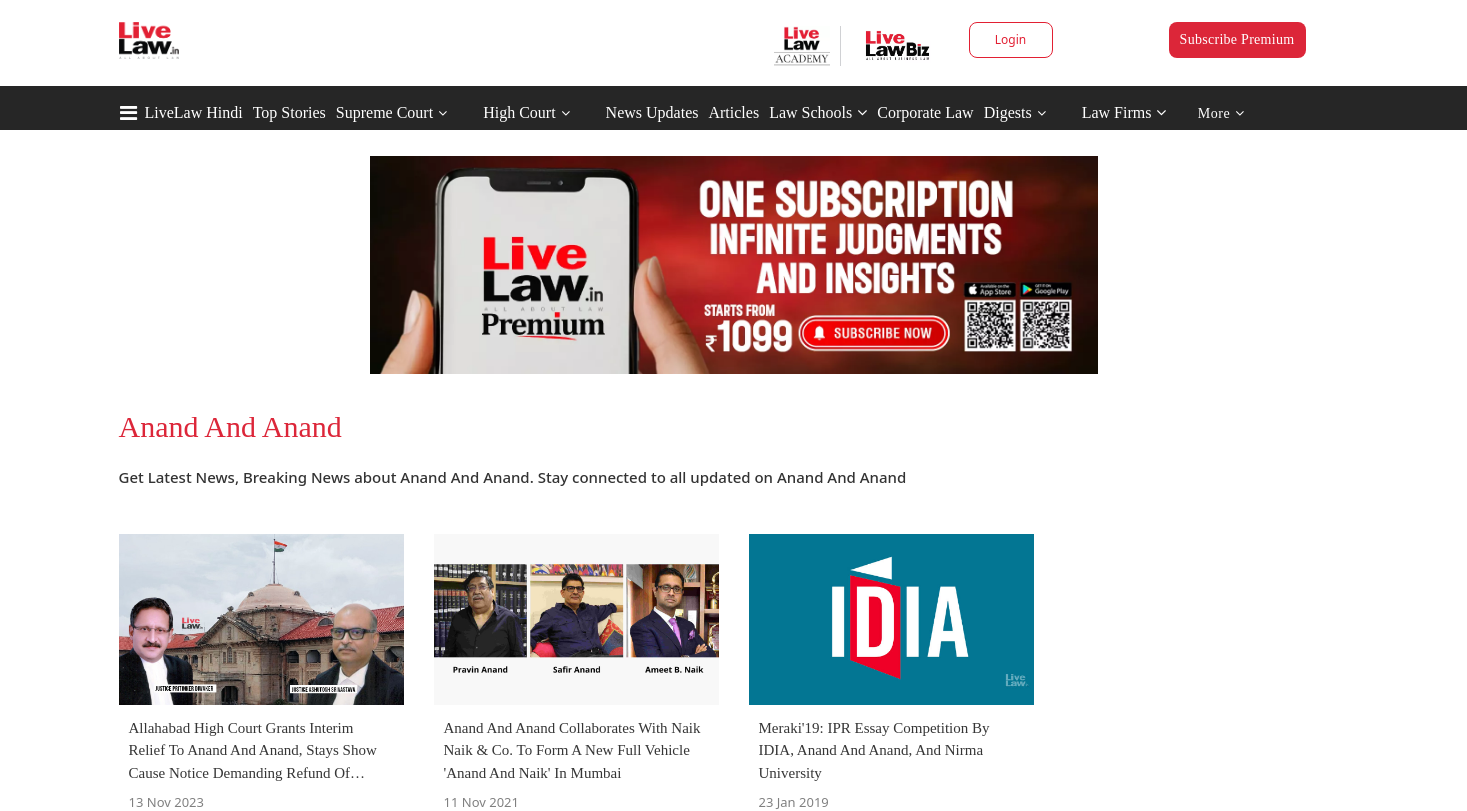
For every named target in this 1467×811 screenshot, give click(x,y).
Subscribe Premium (1237, 39)
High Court (519, 112)
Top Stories (289, 112)
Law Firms (1124, 112)
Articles (733, 112)
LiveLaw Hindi (194, 112)
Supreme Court (384, 112)
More (1221, 113)
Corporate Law (925, 112)
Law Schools (818, 112)
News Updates (652, 112)
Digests (1008, 112)
